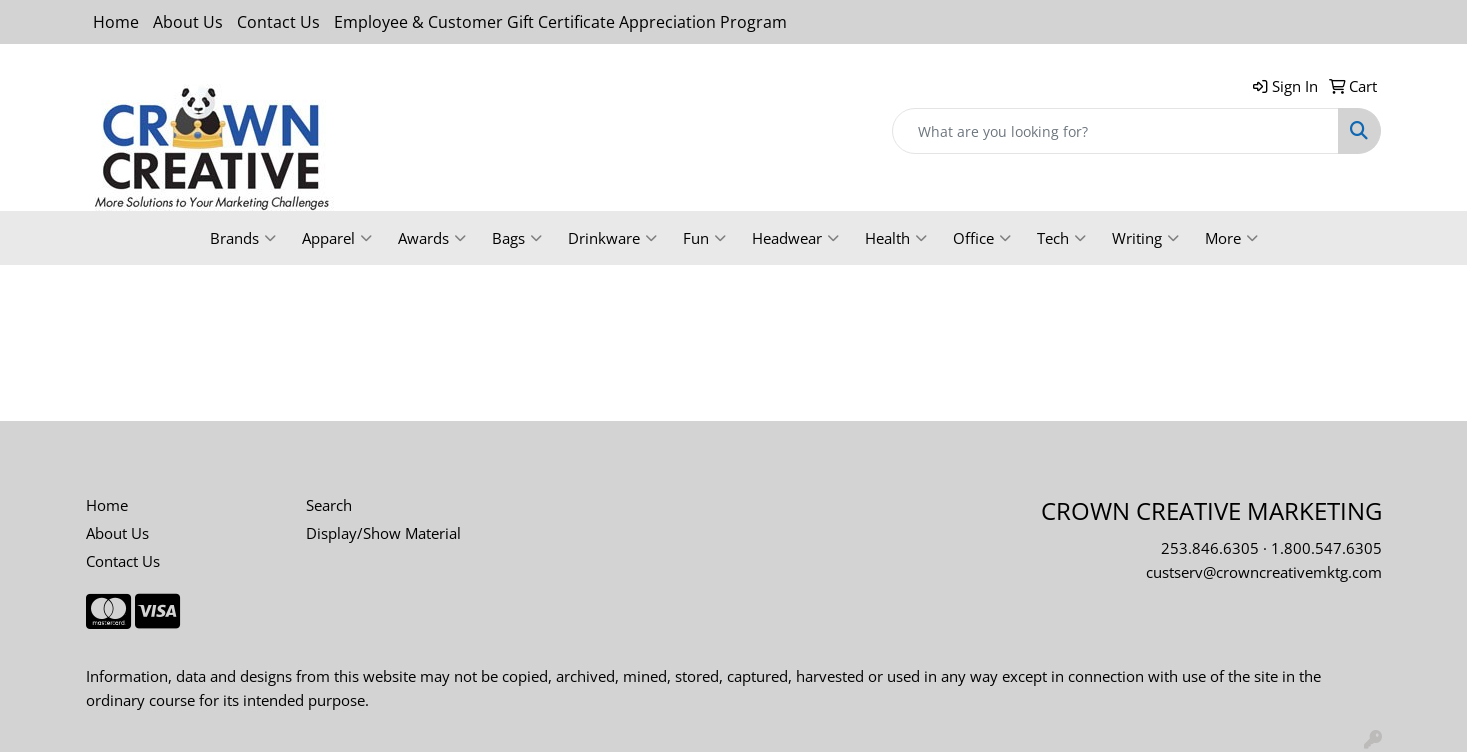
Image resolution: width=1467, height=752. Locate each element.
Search (329, 505)
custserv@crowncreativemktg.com (1264, 572)
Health (896, 238)
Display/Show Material (383, 533)
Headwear (795, 238)
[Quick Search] (1115, 131)
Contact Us (278, 22)
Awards (432, 238)
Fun (704, 238)
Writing (1145, 238)
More (1231, 238)
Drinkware (612, 238)
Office (982, 238)
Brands (243, 238)
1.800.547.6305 (1326, 548)
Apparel (337, 238)
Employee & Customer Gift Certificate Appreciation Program (560, 22)
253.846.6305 (1210, 548)
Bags (517, 238)
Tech (1061, 238)
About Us (188, 22)
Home (116, 22)
